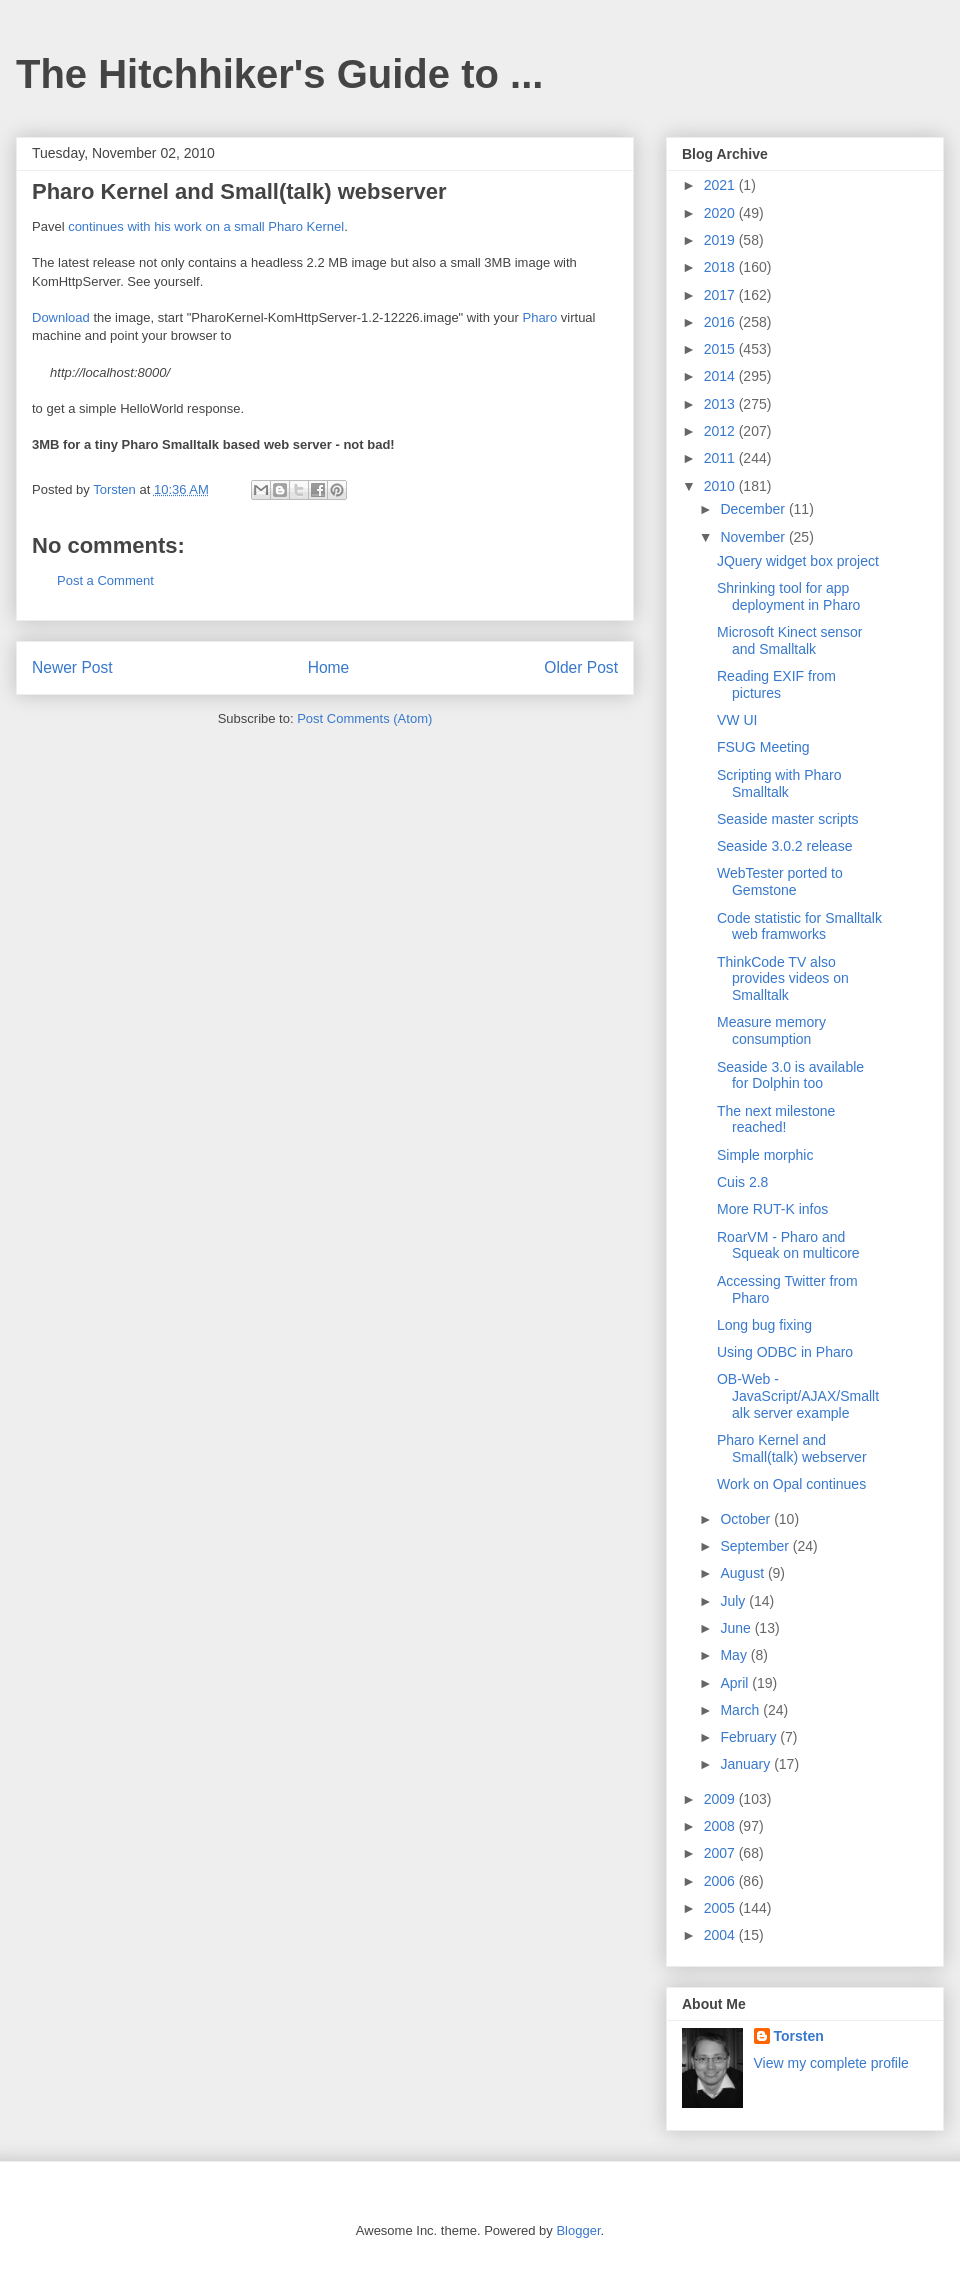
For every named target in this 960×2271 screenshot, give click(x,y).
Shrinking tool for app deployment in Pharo (788, 596)
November (754, 537)
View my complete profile (831, 2063)
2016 (721, 322)
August (743, 1573)
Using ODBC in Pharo (785, 1352)
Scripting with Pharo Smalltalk (779, 783)
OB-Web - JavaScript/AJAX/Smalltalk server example (798, 1396)
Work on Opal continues (791, 1484)
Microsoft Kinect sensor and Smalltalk (790, 640)
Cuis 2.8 (742, 1182)
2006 (721, 1881)
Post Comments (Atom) (364, 718)
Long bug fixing (764, 1325)
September (756, 1546)
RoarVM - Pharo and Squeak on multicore (788, 1245)
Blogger (578, 2230)
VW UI (737, 720)
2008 (721, 1826)
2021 (721, 185)
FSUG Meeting (763, 747)
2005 (721, 1908)
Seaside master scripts (788, 819)
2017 (721, 295)
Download (61, 317)
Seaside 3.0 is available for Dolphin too (790, 1075)
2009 (721, 1799)
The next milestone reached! (776, 1119)
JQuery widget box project (798, 561)
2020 (721, 213)
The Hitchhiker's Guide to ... (279, 74)
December (754, 509)
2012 (721, 431)
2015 (721, 349)
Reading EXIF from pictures (776, 684)
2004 (721, 1935)
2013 (721, 404)
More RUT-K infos (772, 1209)
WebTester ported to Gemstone (780, 881)
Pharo (539, 317)
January (747, 1764)
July (734, 1601)
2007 (721, 1853)
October (747, 1519)
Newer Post (72, 667)
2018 (721, 267)
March (741, 1710)
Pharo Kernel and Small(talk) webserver (792, 1448)
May (735, 1655)
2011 (721, 458)
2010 (721, 486)
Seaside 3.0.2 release (784, 846)
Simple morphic (765, 1155)
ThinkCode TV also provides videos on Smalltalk (783, 979)
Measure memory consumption (771, 1030)
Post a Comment (105, 580)
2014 (721, 376)
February (750, 1737)
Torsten (799, 2036)
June (737, 1628)
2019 (721, 240)
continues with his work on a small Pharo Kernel (206, 226)
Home (329, 667)
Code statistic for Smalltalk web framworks (799, 926)
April (736, 1683)
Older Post (581, 667)
